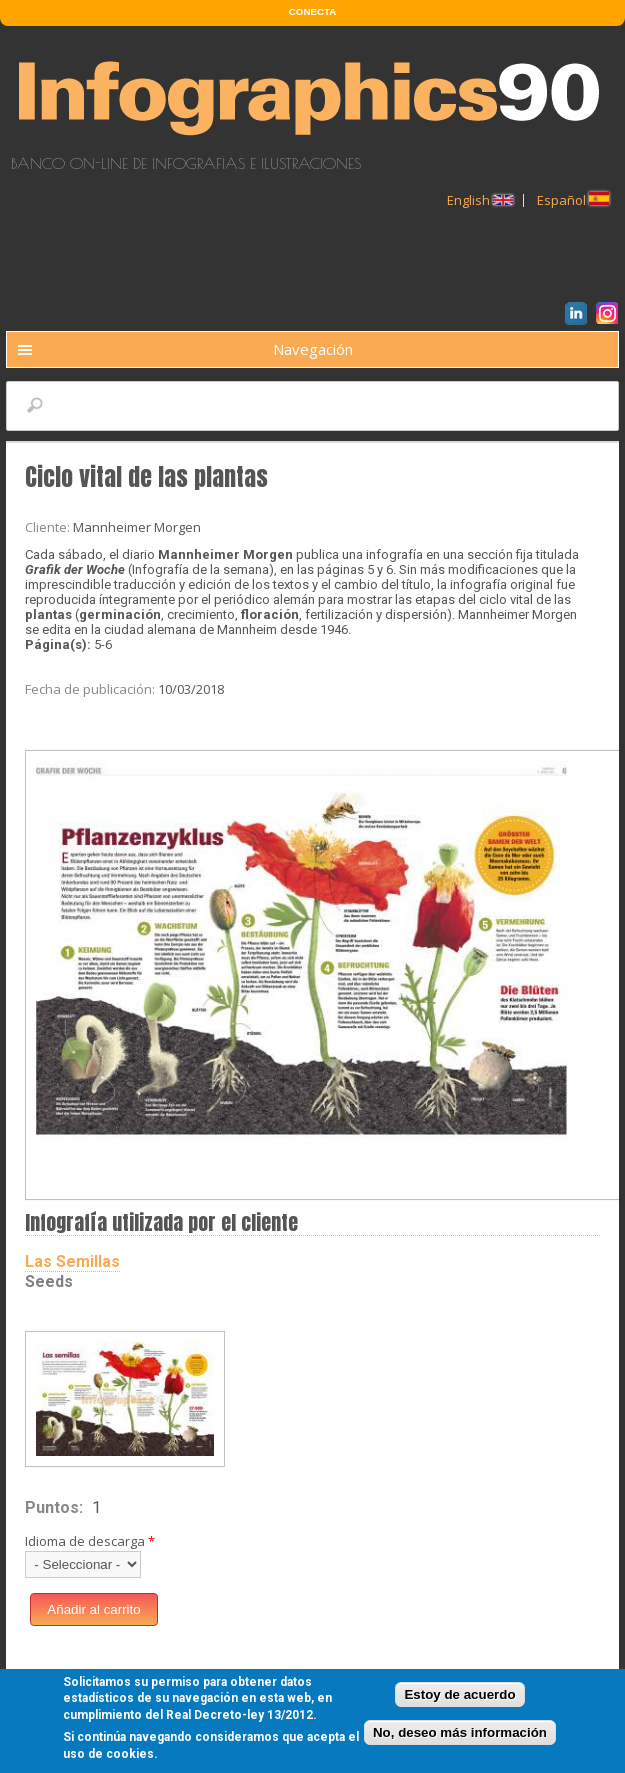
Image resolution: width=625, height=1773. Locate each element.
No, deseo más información (460, 1737)
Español (573, 200)
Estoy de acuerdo (459, 1698)
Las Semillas (72, 1261)
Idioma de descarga (90, 1541)
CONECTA (312, 11)
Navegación (313, 349)
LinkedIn (579, 316)
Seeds (49, 1281)
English (480, 200)
